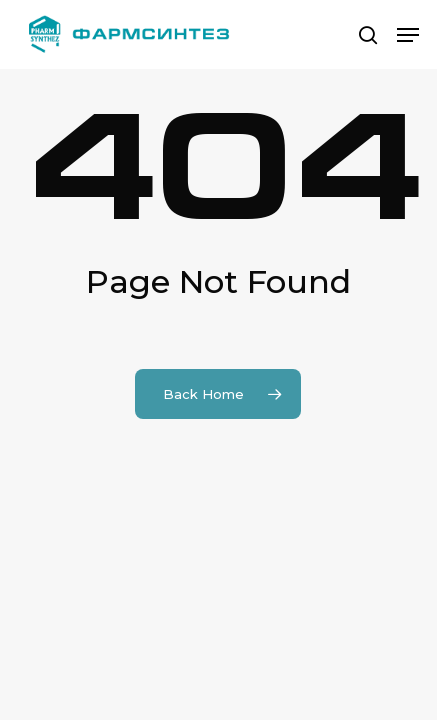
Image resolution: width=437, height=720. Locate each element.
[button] (408, 35)
